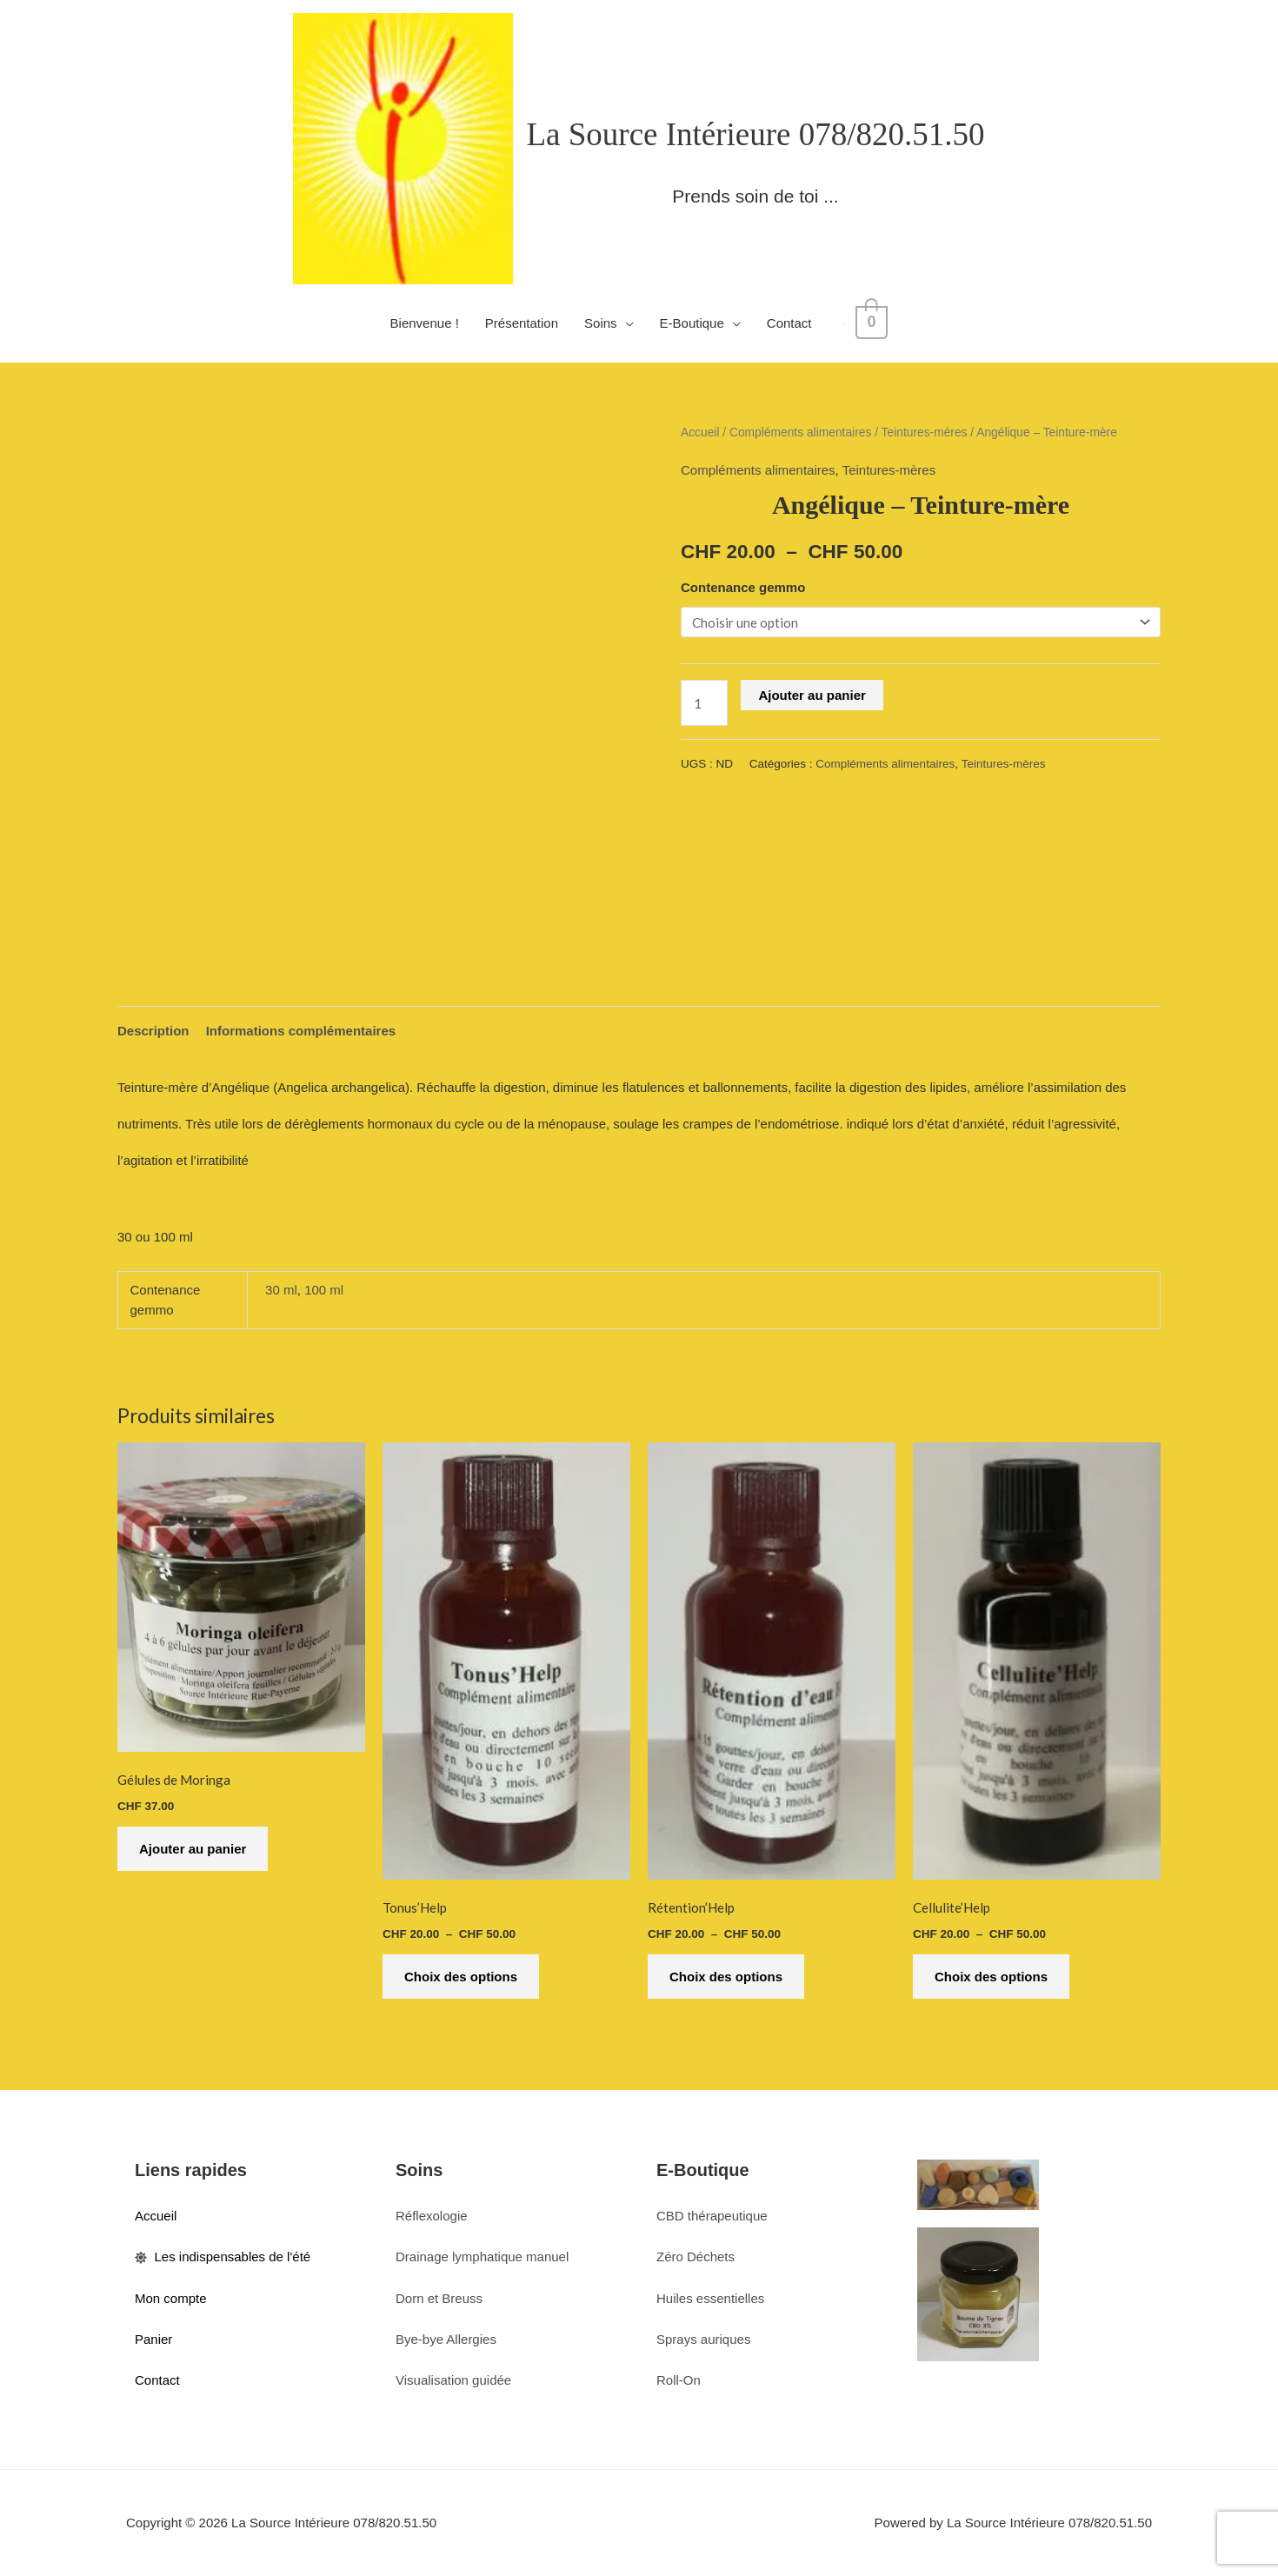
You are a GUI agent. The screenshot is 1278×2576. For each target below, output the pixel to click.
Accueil (700, 432)
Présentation (525, 323)
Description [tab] (153, 1030)
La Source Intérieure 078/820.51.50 (755, 134)
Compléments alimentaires (800, 432)
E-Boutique (696, 323)
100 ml (323, 1289)
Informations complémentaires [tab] (301, 1030)
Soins (605, 323)
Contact (793, 323)
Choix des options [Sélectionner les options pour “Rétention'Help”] (725, 1976)
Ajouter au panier (811, 695)
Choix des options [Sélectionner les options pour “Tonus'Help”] (460, 1976)
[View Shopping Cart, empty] (871, 323)
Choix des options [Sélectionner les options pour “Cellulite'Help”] (991, 1976)
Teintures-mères (925, 432)
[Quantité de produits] (704, 703)
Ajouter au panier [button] (192, 1848)
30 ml (281, 1289)
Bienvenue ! (429, 323)
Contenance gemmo (743, 587)
